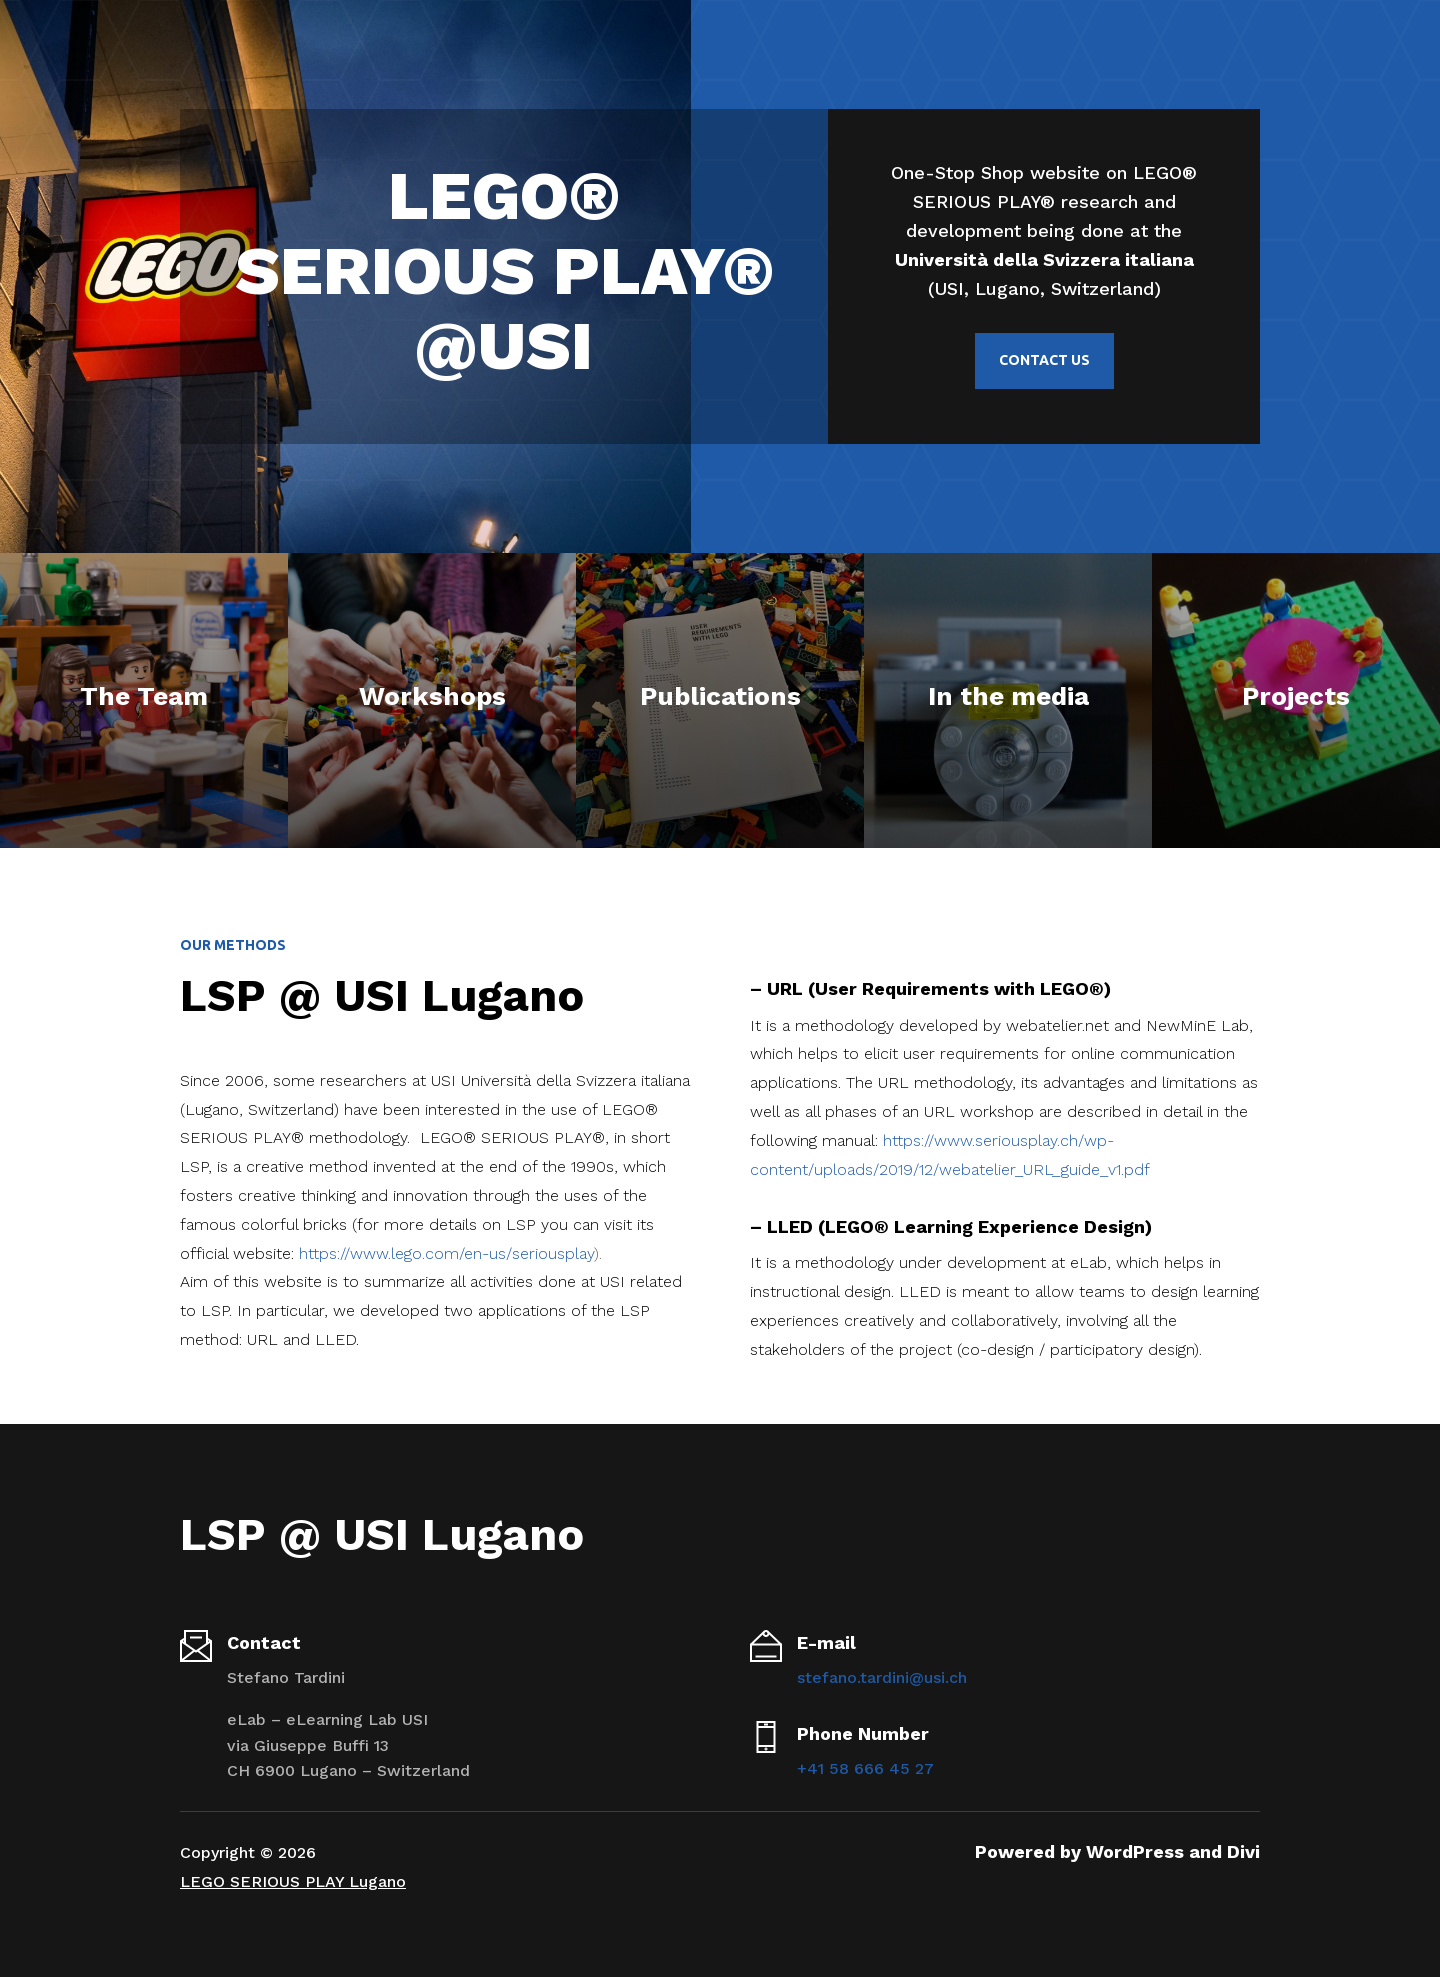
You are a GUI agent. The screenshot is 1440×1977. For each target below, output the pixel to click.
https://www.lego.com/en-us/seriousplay (446, 1253)
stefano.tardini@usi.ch (882, 1677)
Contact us (1044, 360)
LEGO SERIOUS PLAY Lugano (293, 1881)
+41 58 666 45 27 (865, 1768)
